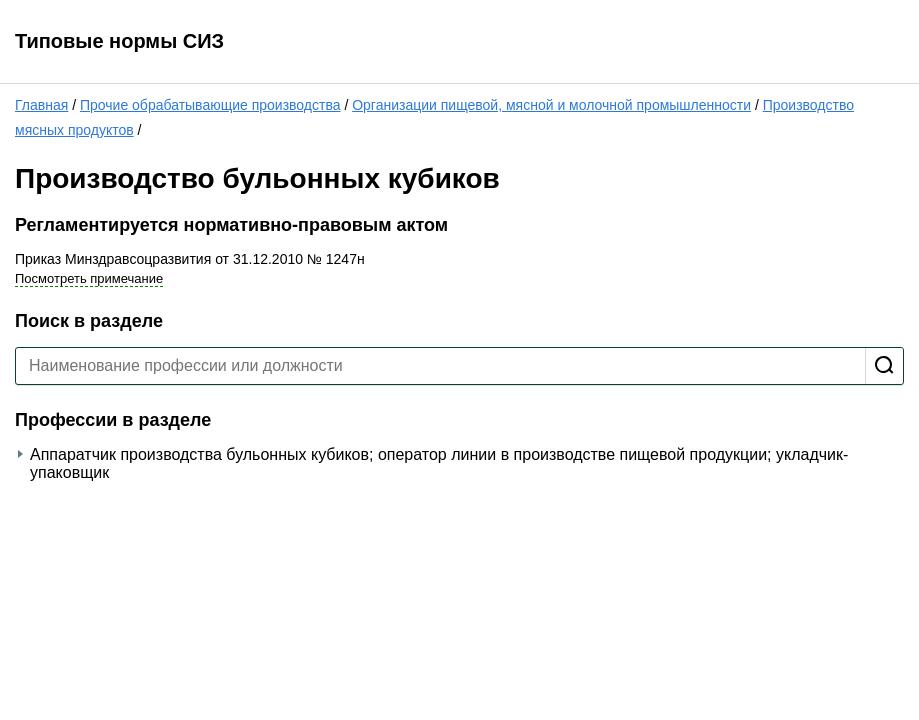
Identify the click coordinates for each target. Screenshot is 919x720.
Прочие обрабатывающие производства (210, 105)
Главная (41, 105)
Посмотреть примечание (89, 278)
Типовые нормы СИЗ (119, 41)
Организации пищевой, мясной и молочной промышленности (551, 105)
